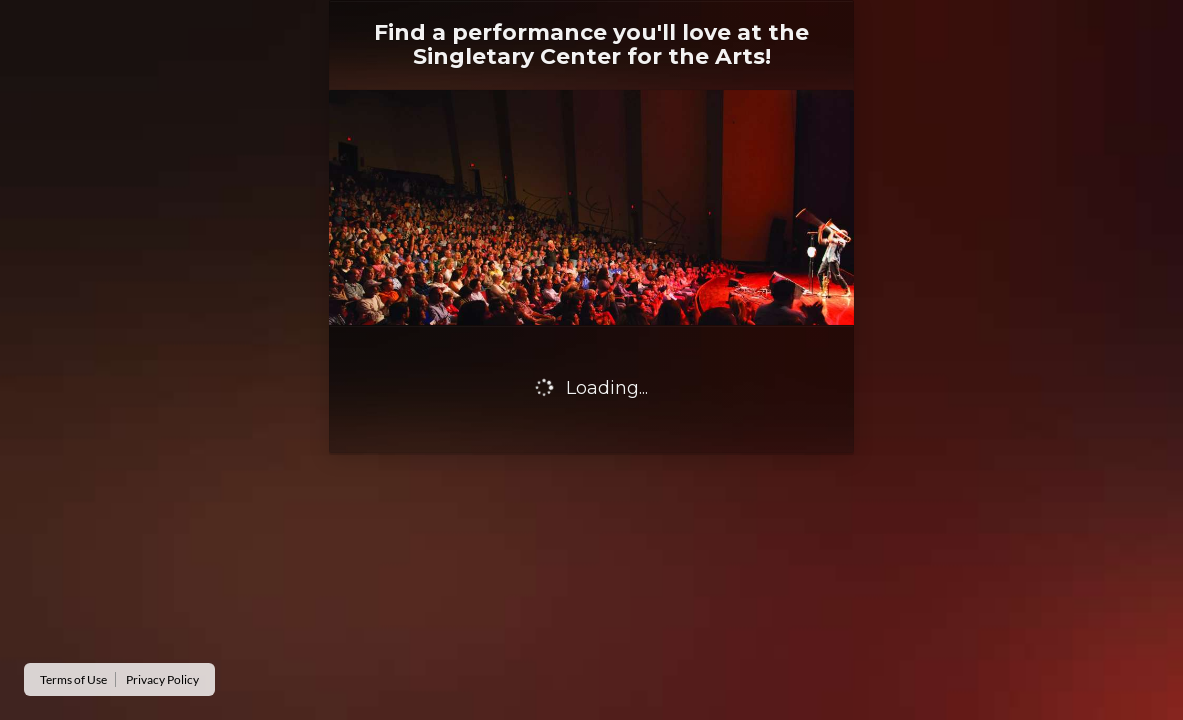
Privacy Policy (162, 679)
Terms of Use (73, 679)
